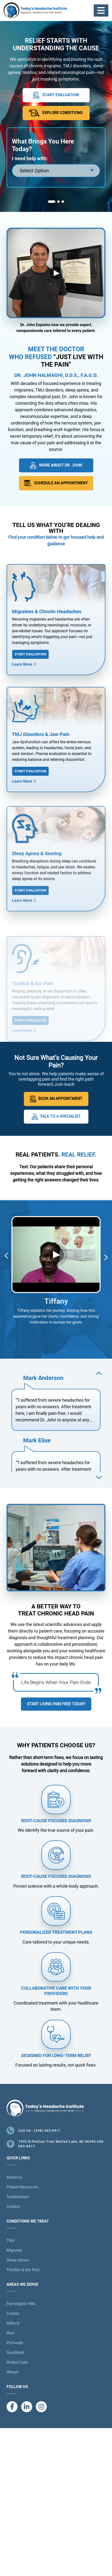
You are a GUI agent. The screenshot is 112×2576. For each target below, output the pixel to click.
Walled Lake (17, 2362)
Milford (13, 2323)
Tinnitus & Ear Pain (23, 2269)
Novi (10, 2333)
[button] (51, 201)
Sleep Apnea (18, 2260)
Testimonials (18, 2196)
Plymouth (15, 2342)
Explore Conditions (56, 113)
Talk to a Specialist (56, 1116)
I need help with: (30, 158)
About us (15, 2177)
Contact (13, 2206)
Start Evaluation (56, 95)
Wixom (13, 2372)
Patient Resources (22, 2187)
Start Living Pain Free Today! (56, 1704)
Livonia (13, 2313)
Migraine (14, 2250)
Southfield (15, 2352)
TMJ (11, 2240)
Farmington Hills (21, 2303)
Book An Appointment (56, 1099)
